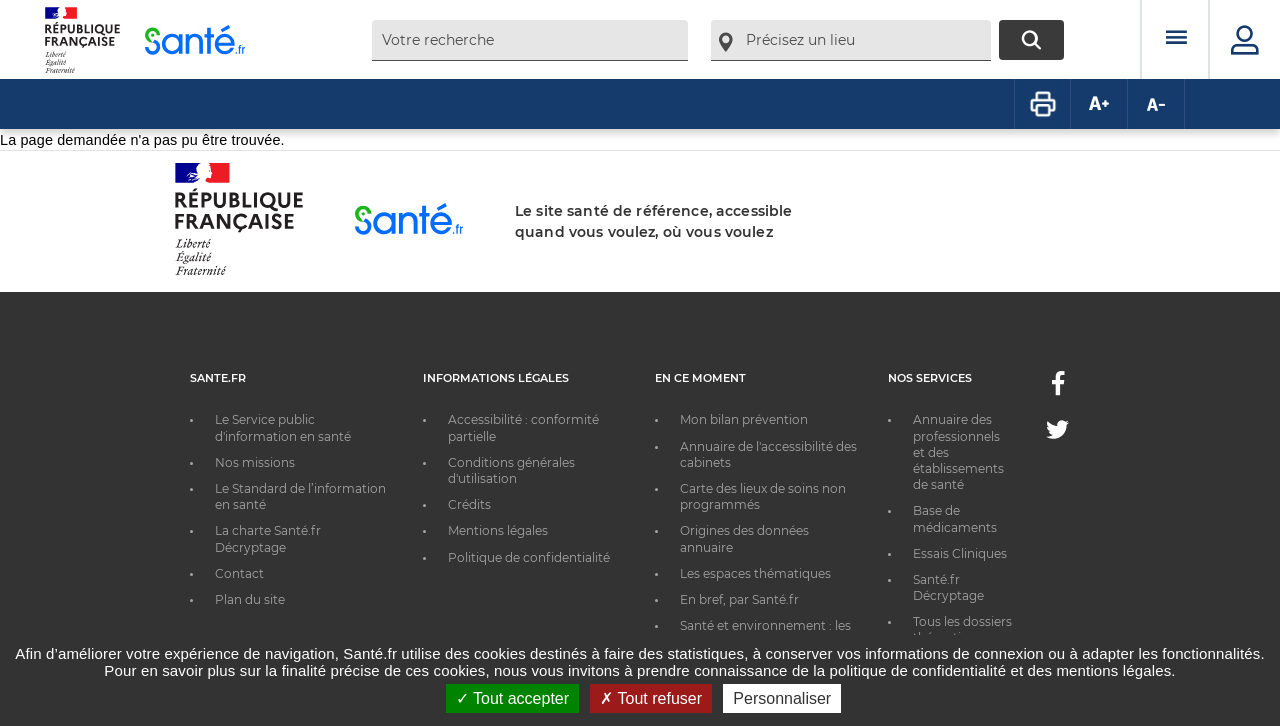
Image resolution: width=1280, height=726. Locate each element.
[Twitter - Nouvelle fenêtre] (1057, 433)
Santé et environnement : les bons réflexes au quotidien (765, 633)
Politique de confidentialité (529, 557)
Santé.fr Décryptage (948, 587)
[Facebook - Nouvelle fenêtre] (1058, 389)
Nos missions (255, 462)
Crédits (469, 504)
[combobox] (530, 40)
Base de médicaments (955, 518)
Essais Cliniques (960, 553)
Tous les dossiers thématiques (962, 629)
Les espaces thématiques (755, 573)
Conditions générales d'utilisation (511, 470)
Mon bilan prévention (744, 419)
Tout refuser (651, 698)
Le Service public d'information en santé (283, 427)
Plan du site (250, 599)
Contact (239, 573)
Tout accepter (512, 698)
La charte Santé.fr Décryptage (268, 538)
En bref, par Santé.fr (739, 599)
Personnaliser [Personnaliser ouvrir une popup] (782, 698)
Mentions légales (498, 530)
